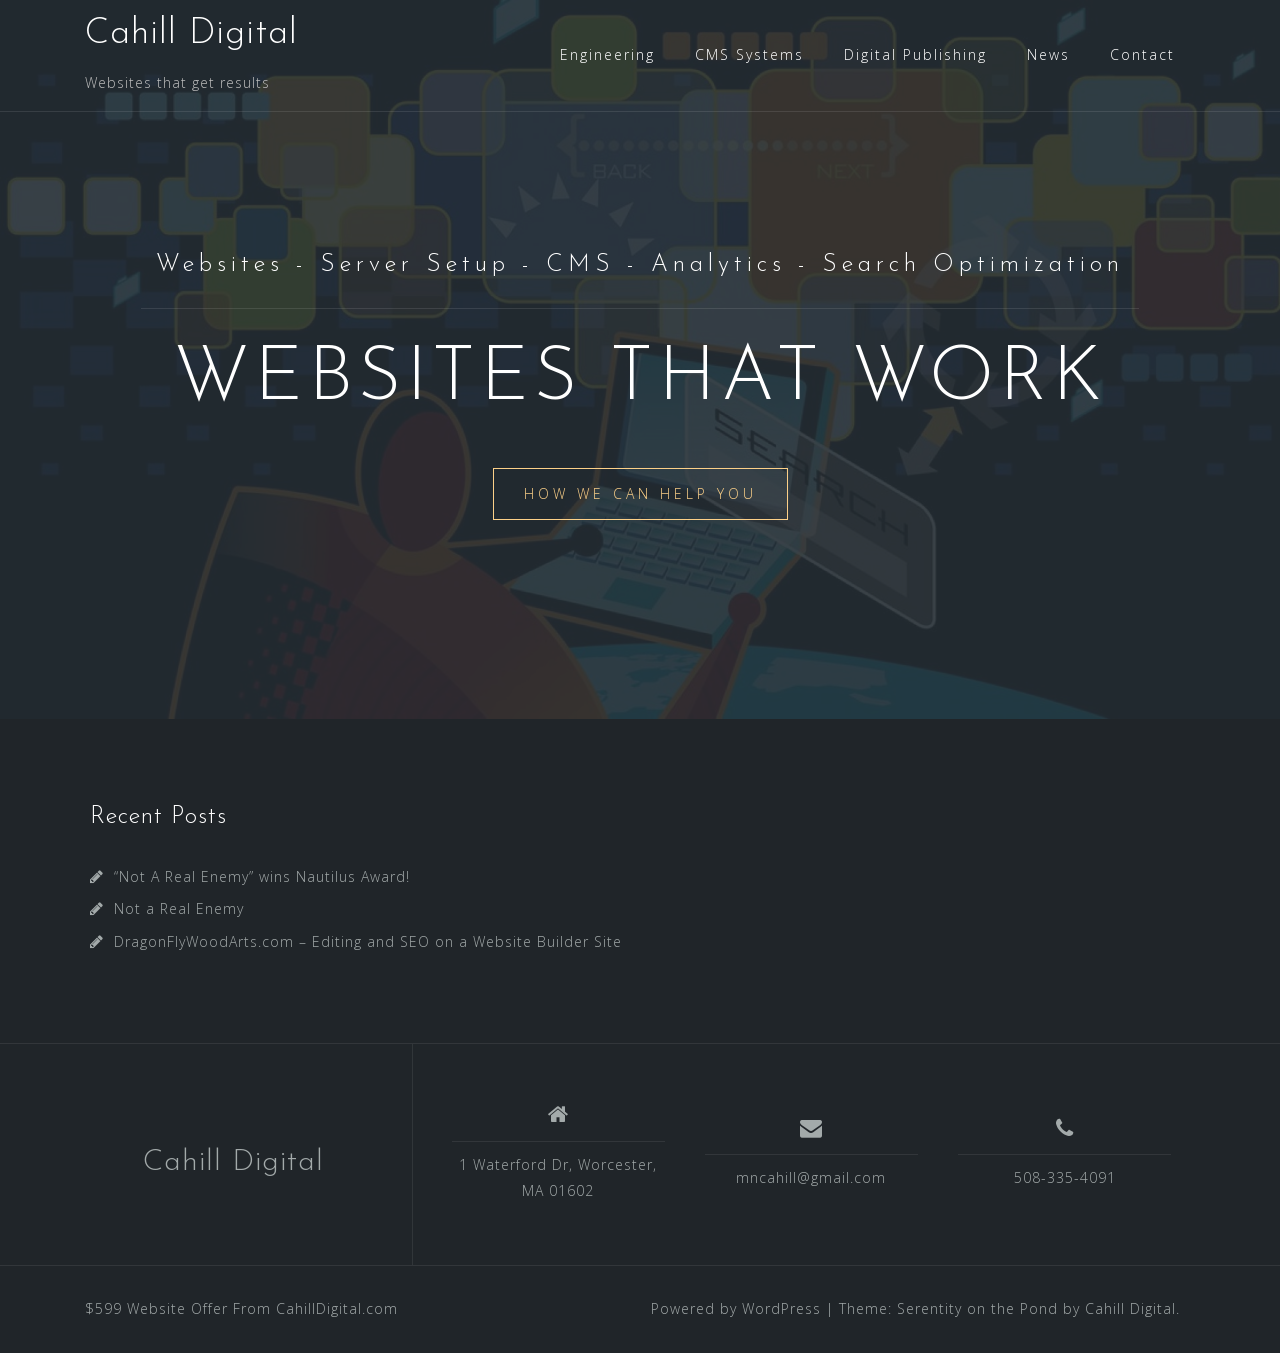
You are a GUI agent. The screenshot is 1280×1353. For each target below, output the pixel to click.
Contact (1142, 54)
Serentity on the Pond (977, 1308)
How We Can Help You (640, 493)
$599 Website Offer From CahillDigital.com (241, 1308)
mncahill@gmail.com (811, 1177)
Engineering (607, 54)
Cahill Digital (191, 34)
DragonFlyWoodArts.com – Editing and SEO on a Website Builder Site (368, 941)
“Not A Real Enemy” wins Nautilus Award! (262, 876)
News (1048, 54)
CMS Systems (749, 54)
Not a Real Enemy (179, 908)
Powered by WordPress (736, 1308)
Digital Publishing (915, 54)
